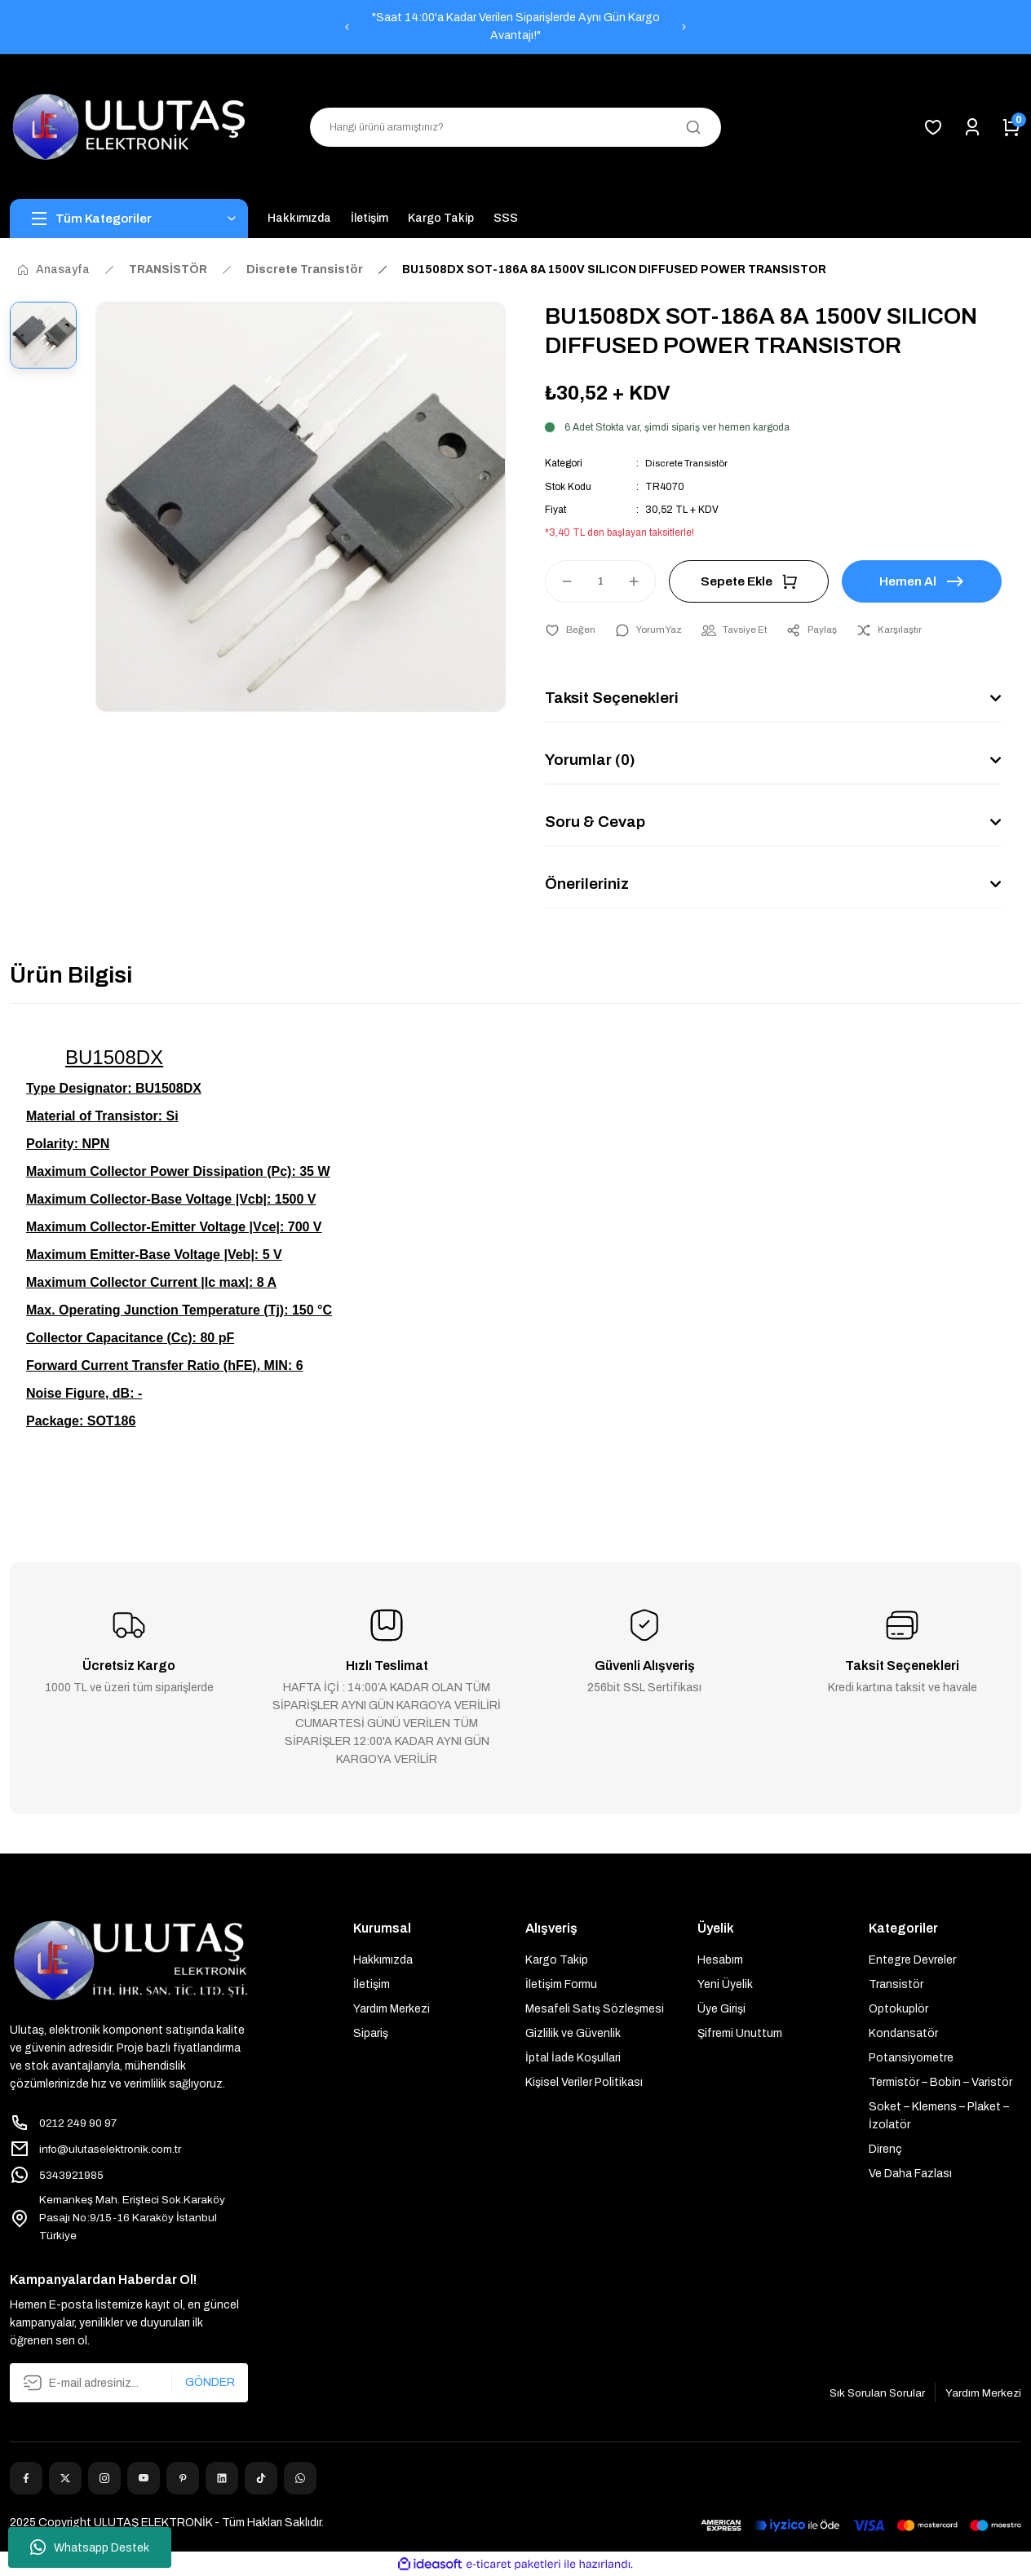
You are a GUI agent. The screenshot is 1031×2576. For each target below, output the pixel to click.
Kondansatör (903, 2032)
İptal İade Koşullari (573, 2057)
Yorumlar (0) (592, 760)
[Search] (515, 127)
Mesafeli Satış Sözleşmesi (594, 2008)
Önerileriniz (588, 884)
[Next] (684, 26)
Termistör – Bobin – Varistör (940, 2081)
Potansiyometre (911, 2057)
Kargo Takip (556, 1959)
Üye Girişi (721, 2008)
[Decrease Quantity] (559, 580)
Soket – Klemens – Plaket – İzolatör (939, 2115)
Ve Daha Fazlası (910, 2173)
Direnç (885, 2148)
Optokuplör (898, 2008)
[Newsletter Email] (129, 2383)
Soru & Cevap (596, 822)
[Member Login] (972, 127)
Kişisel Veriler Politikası (584, 2081)
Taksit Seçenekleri (614, 698)
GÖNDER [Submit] (210, 2383)
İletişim (371, 1983)
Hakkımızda (383, 1959)
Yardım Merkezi (391, 2008)
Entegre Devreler (912, 1959)
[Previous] (346, 26)
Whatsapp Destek (89, 2547)
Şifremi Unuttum (739, 2032)
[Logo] (129, 127)
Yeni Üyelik (725, 1983)
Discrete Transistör (687, 463)
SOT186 (111, 1420)
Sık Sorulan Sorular (874, 2393)
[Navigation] (129, 218)
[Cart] (1011, 127)
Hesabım (720, 1959)
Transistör (896, 1983)
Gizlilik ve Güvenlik (573, 2032)
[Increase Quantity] (641, 580)
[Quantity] (600, 580)
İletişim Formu (561, 1983)
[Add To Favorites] (570, 629)
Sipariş (370, 2032)
